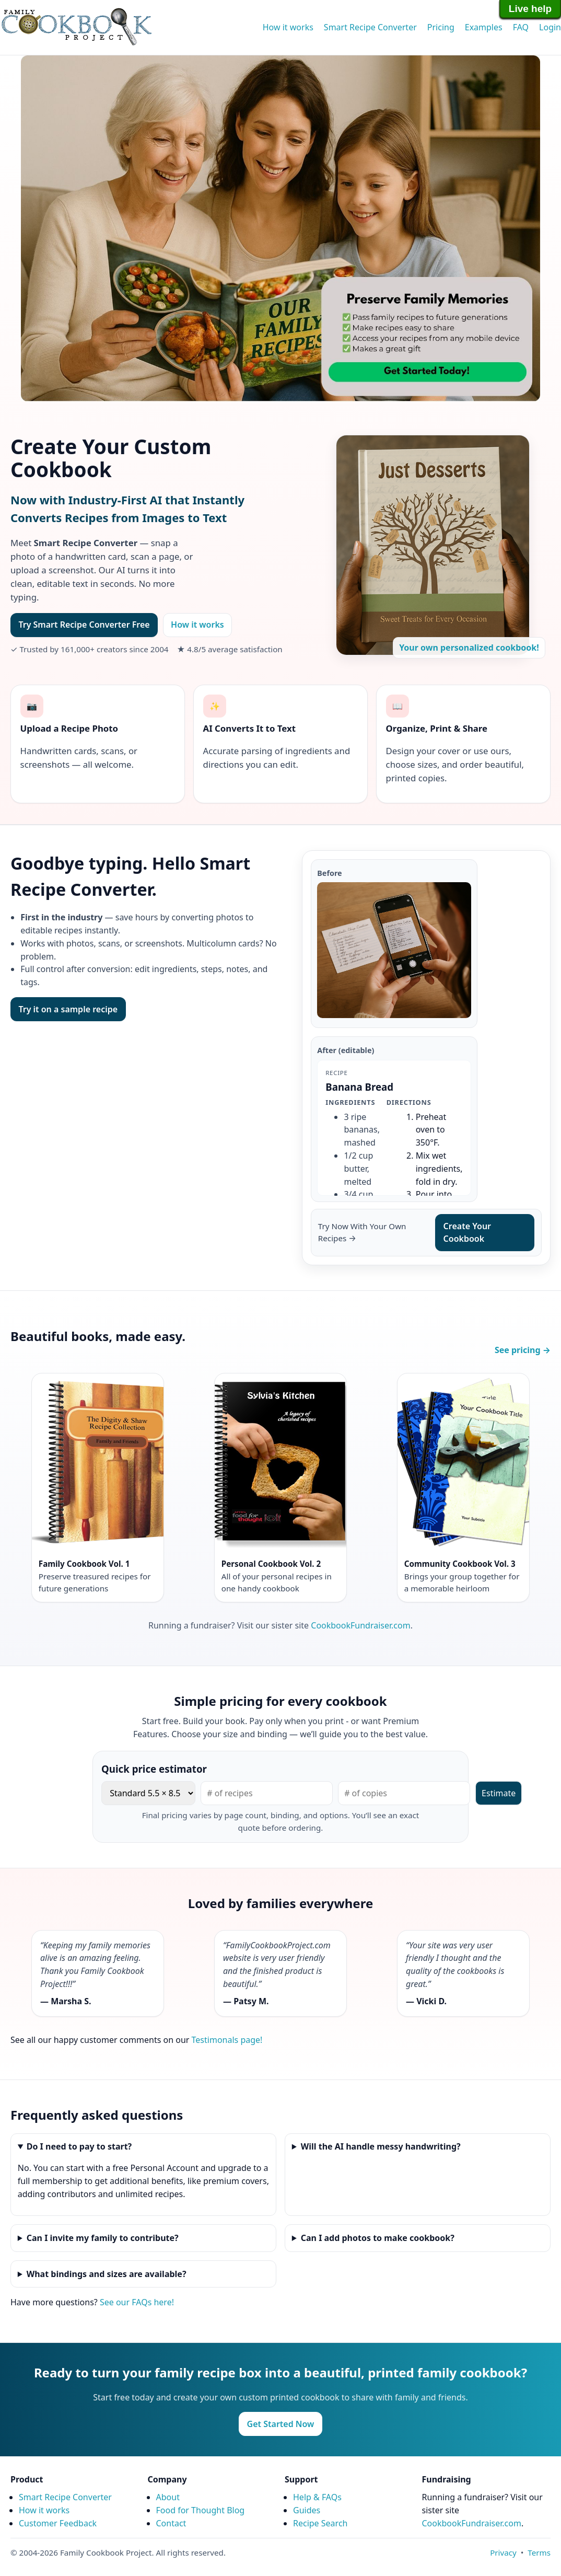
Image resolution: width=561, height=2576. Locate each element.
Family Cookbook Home (76, 27)
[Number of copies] (404, 1793)
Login (550, 27)
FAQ (521, 27)
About (168, 2497)
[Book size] (148, 1793)
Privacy (503, 2552)
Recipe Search (320, 2523)
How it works (288, 27)
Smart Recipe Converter (370, 27)
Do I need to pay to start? (79, 2146)
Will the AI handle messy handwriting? (381, 2146)
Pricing (440, 27)
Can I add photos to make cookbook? (377, 2238)
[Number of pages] (267, 1793)
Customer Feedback (58, 2523)
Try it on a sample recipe (68, 1009)
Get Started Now (280, 2424)
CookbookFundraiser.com (360, 1625)
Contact (171, 2523)
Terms (539, 2552)
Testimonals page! (227, 2040)
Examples (483, 27)
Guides (306, 2510)
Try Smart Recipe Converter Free (83, 624)
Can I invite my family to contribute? (103, 2238)
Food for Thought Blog (200, 2510)
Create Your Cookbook (467, 1232)
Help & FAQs (317, 2497)
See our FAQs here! (137, 2302)
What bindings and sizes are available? (106, 2274)
